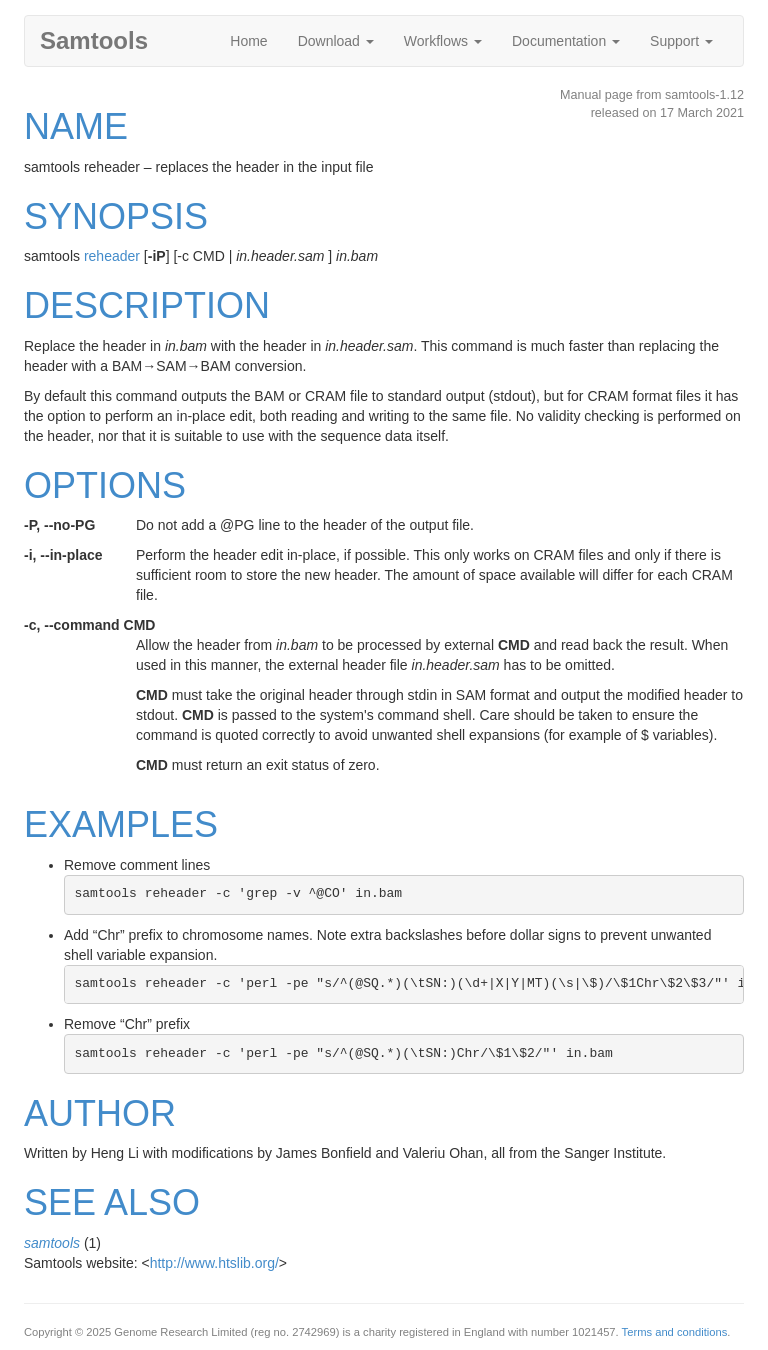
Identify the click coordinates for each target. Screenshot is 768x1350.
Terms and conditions (675, 1332)
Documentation (566, 41)
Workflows (443, 41)
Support (681, 41)
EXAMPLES (121, 824)
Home (248, 41)
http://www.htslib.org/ (214, 1263)
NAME (76, 126)
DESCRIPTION (147, 305)
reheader (112, 256)
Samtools (94, 40)
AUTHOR (100, 1113)
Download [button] (336, 41)
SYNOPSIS (116, 216)
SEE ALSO (112, 1202)
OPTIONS (105, 485)
